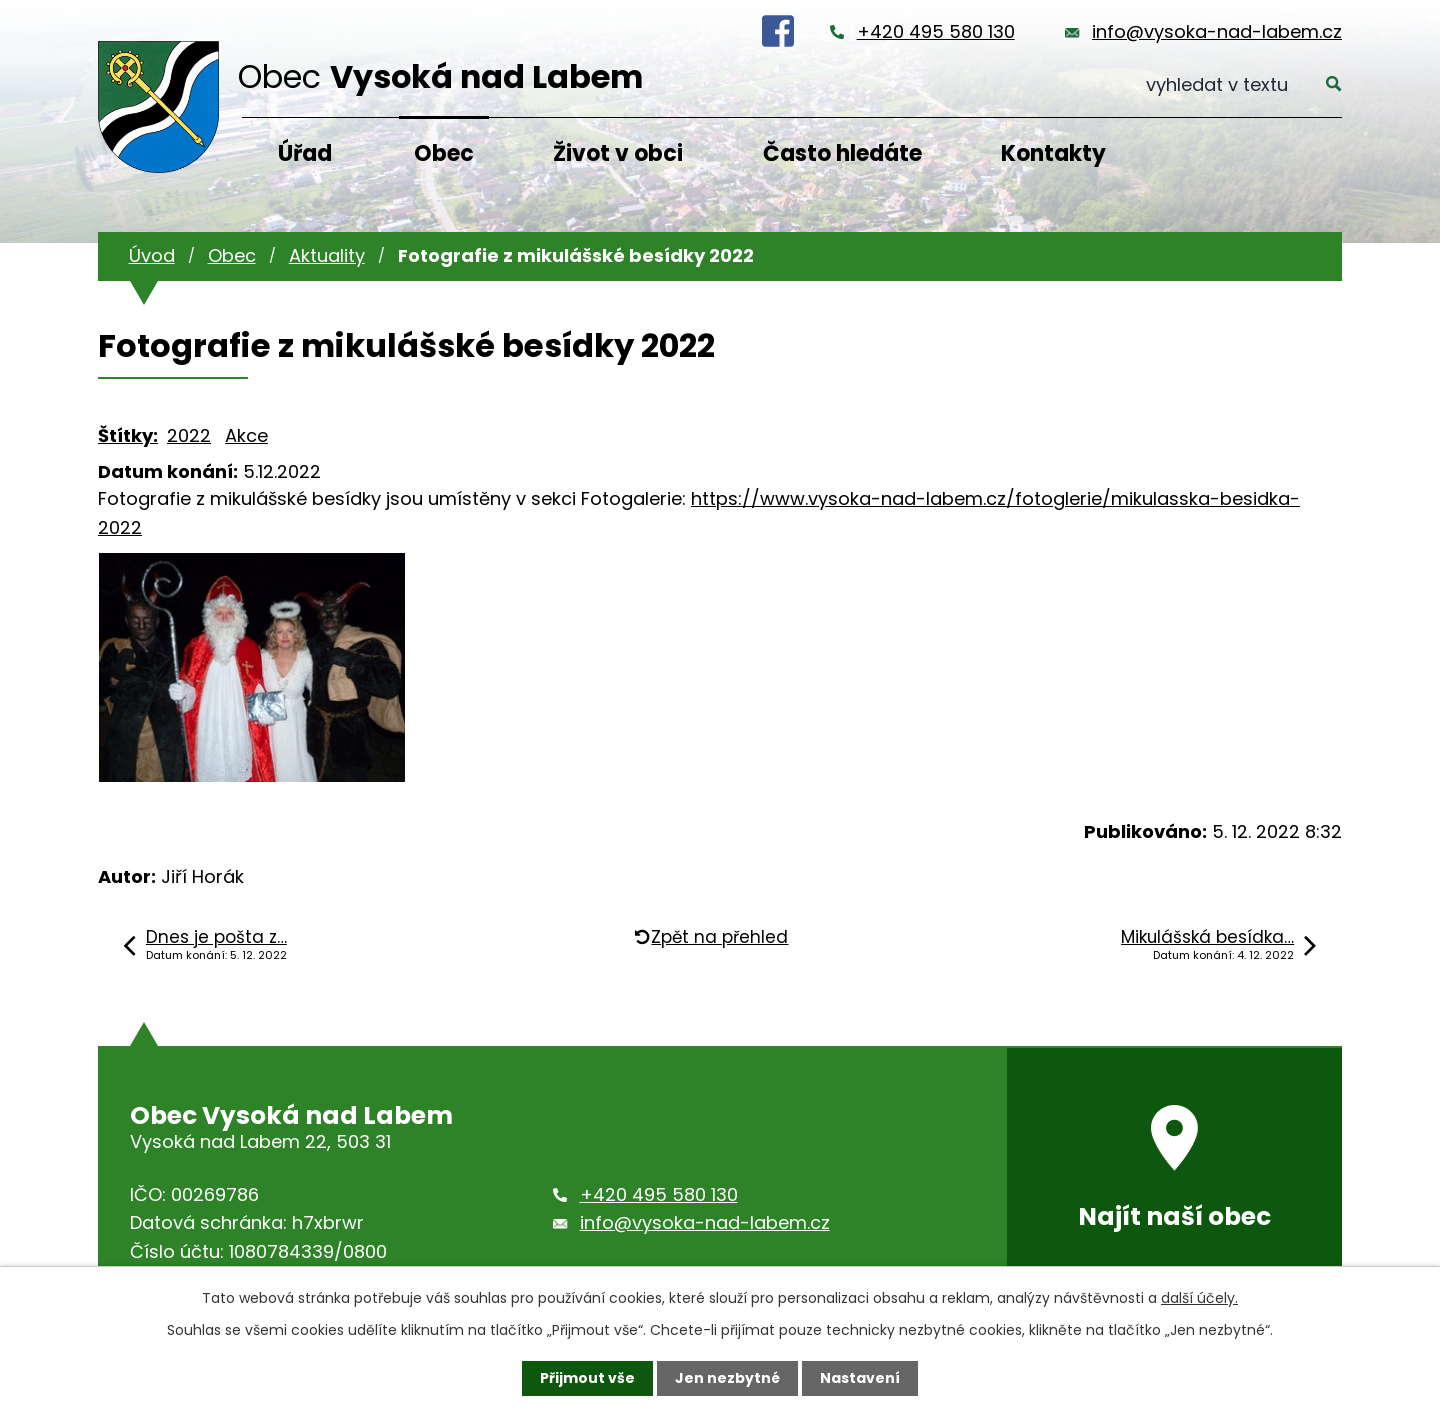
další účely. (1199, 1298)
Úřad (305, 153)
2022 (189, 435)
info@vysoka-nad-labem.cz (1217, 31)
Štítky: (128, 435)
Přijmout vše (587, 1378)
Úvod (152, 255)
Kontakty (1053, 153)
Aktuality (327, 255)
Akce (246, 435)
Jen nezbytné (727, 1378)
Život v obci (618, 153)
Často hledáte (842, 153)
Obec (444, 153)
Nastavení (860, 1378)
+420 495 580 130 (936, 31)
